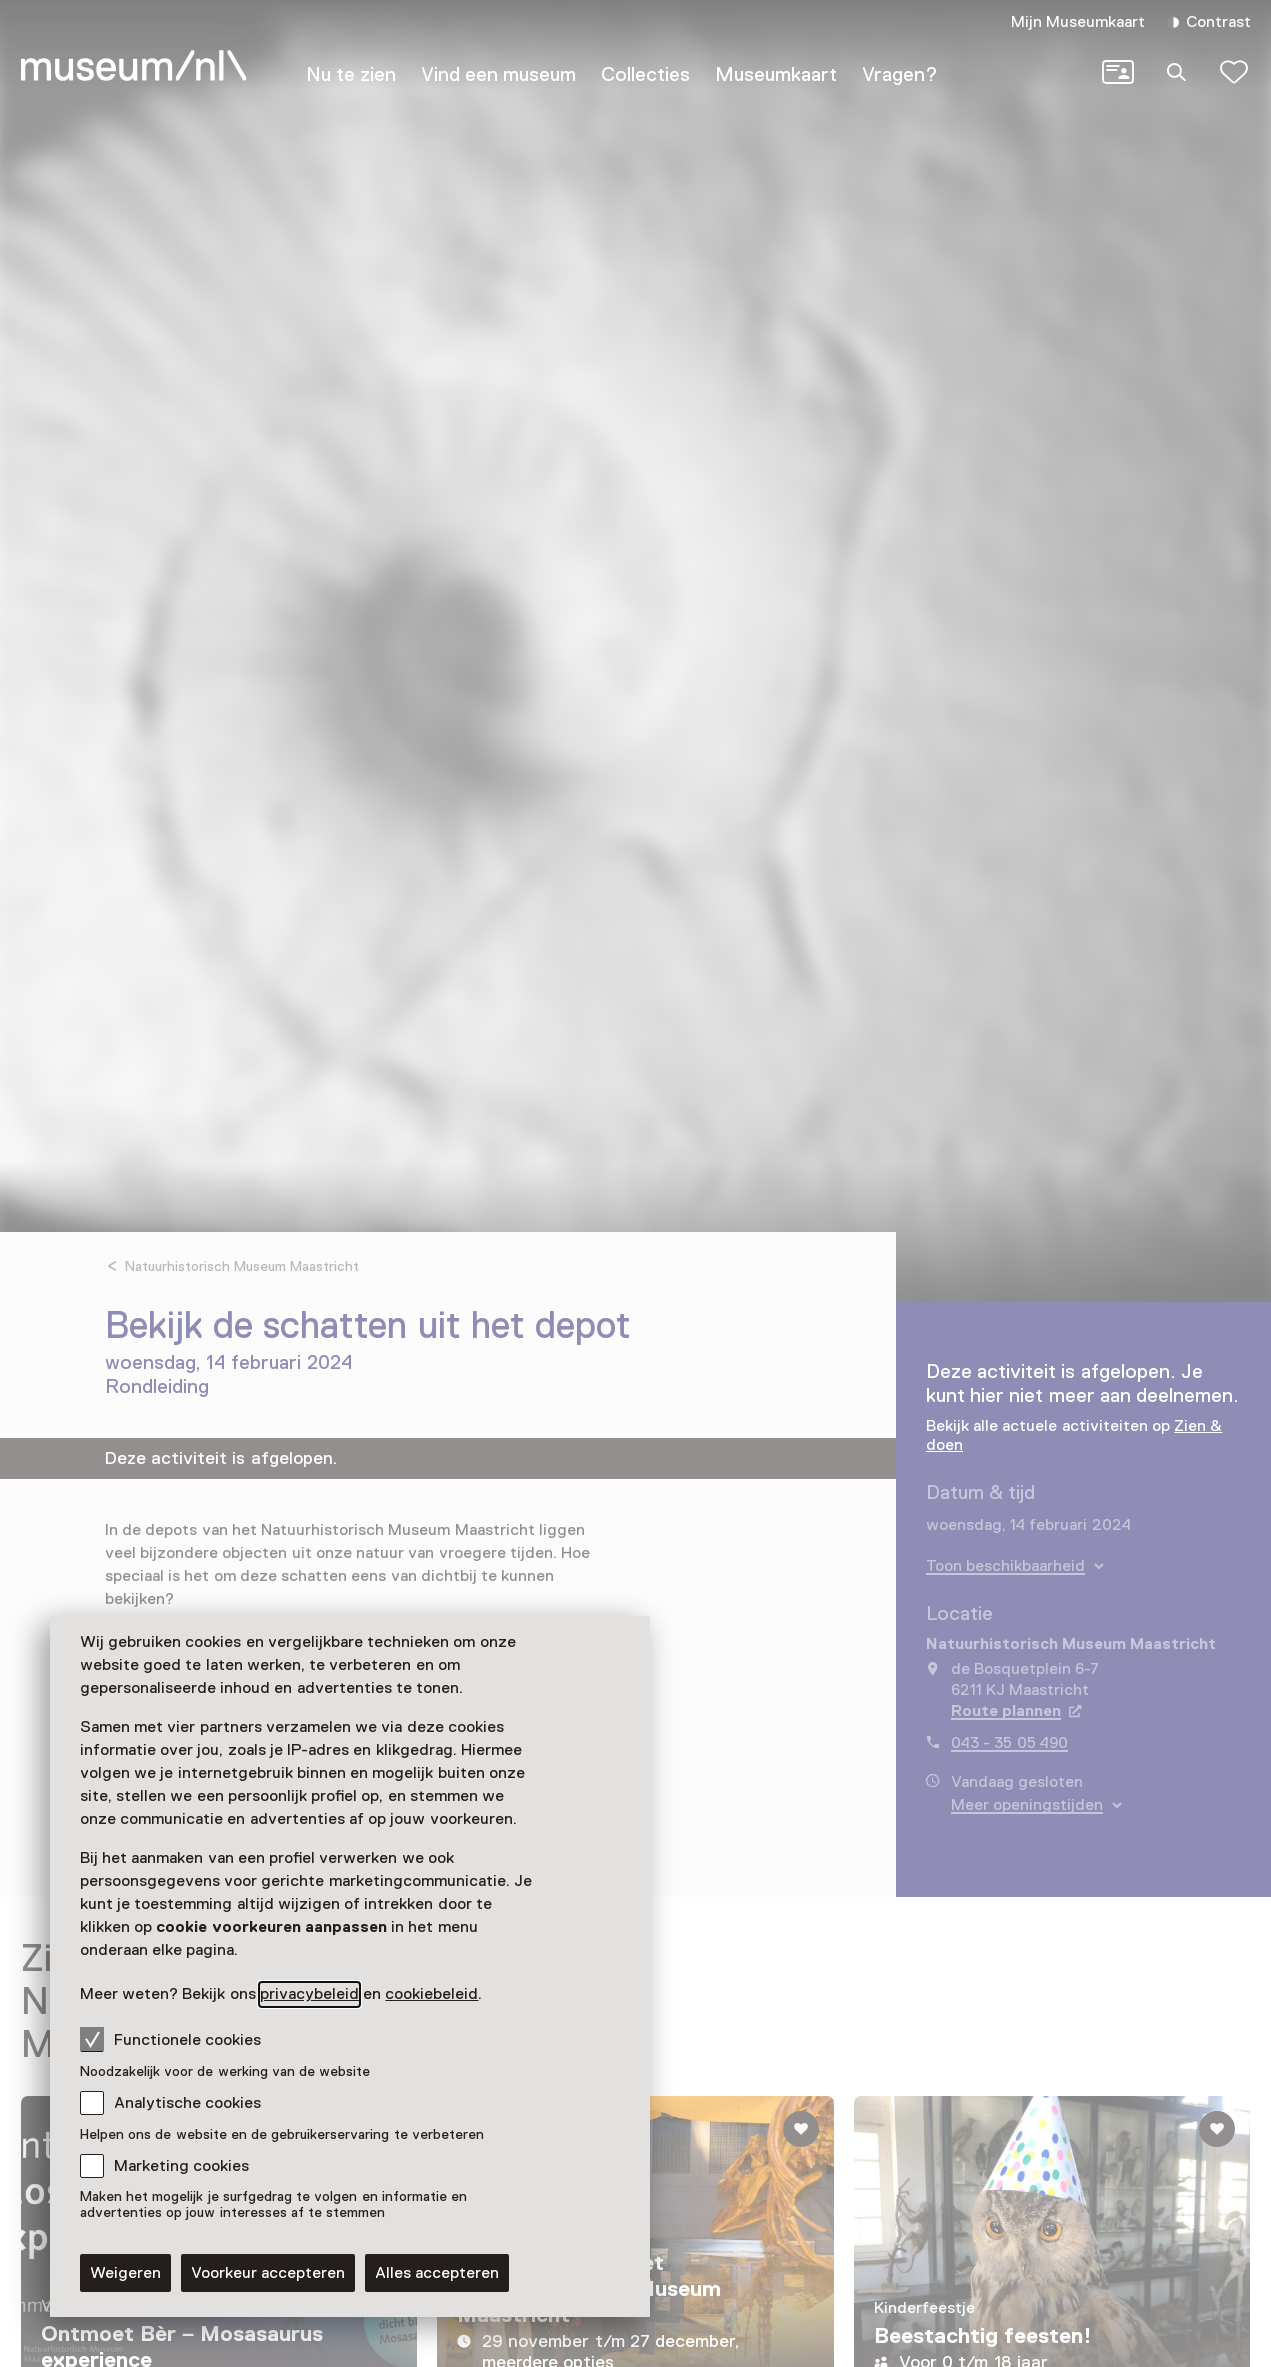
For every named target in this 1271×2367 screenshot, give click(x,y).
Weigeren (125, 2273)
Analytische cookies (187, 2103)
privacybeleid (309, 1994)
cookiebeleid (431, 1994)
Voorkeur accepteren (268, 2273)
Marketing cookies (181, 2166)
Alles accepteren (437, 2273)
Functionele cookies (170, 2039)
